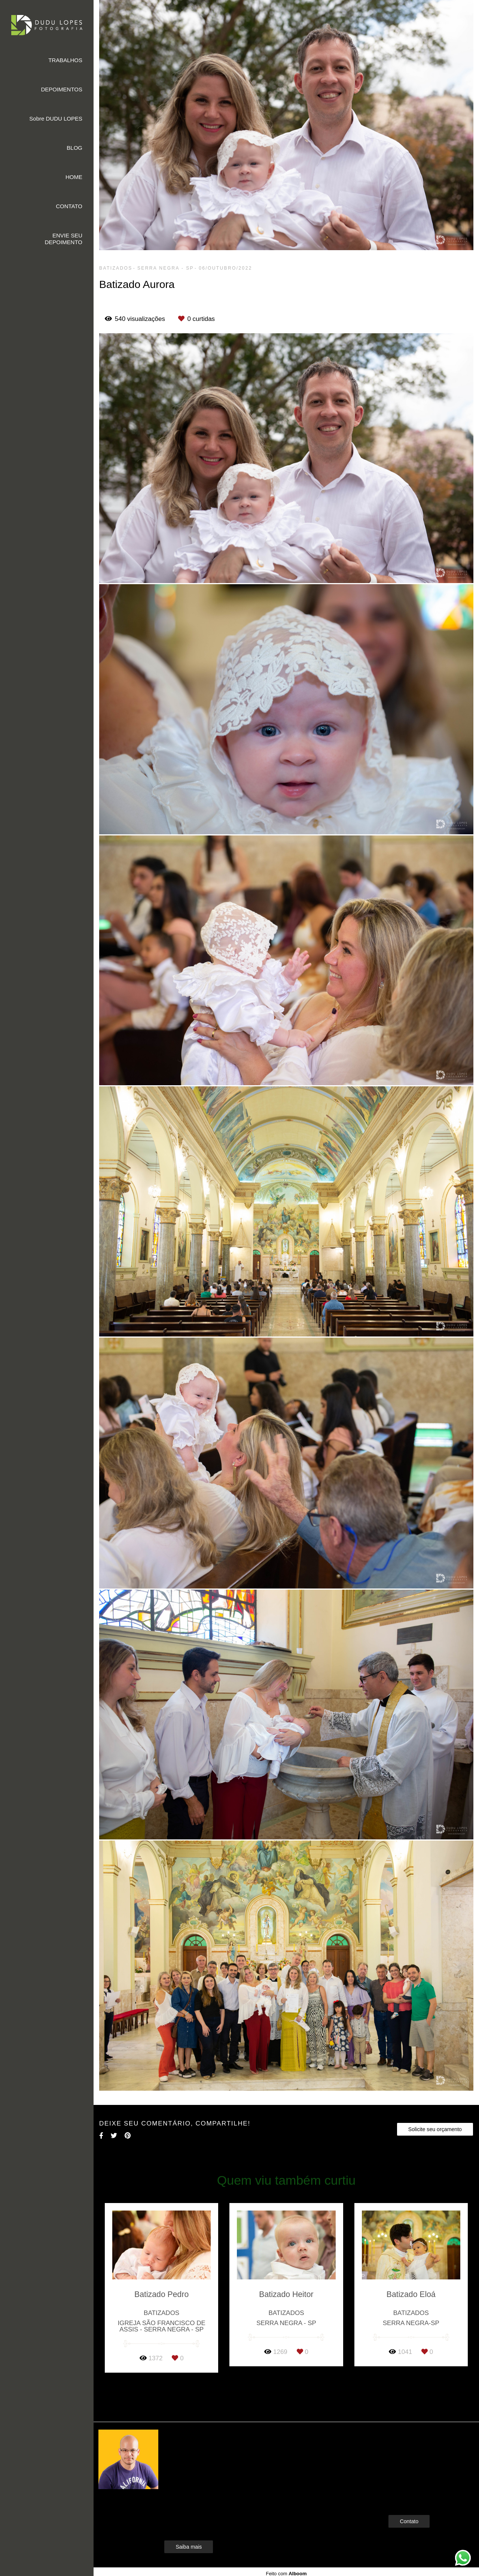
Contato (409, 2521)
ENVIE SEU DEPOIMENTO (63, 238)
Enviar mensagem (421, 2449)
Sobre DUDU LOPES (55, 118)
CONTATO (69, 206)
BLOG (74, 148)
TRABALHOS (65, 60)
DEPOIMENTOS (61, 89)
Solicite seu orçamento (435, 2129)
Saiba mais (189, 2547)
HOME (73, 177)
